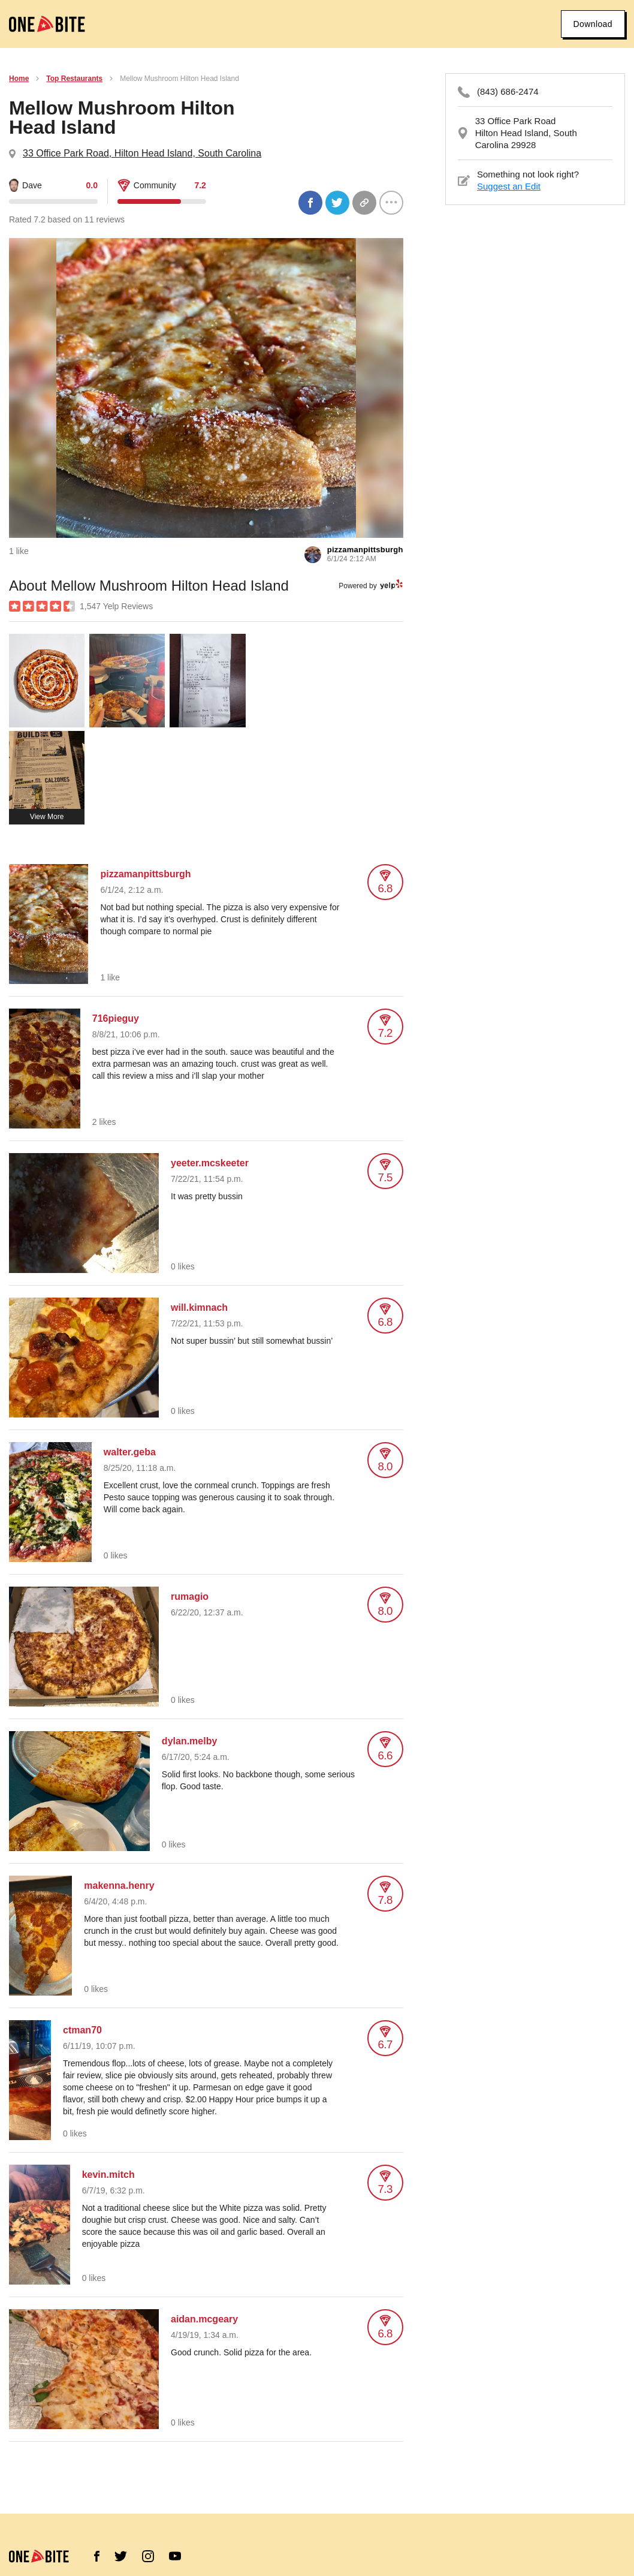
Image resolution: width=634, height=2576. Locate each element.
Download (592, 24)
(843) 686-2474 (508, 91)
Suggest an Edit (509, 186)
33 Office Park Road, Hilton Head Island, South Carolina (142, 153)
